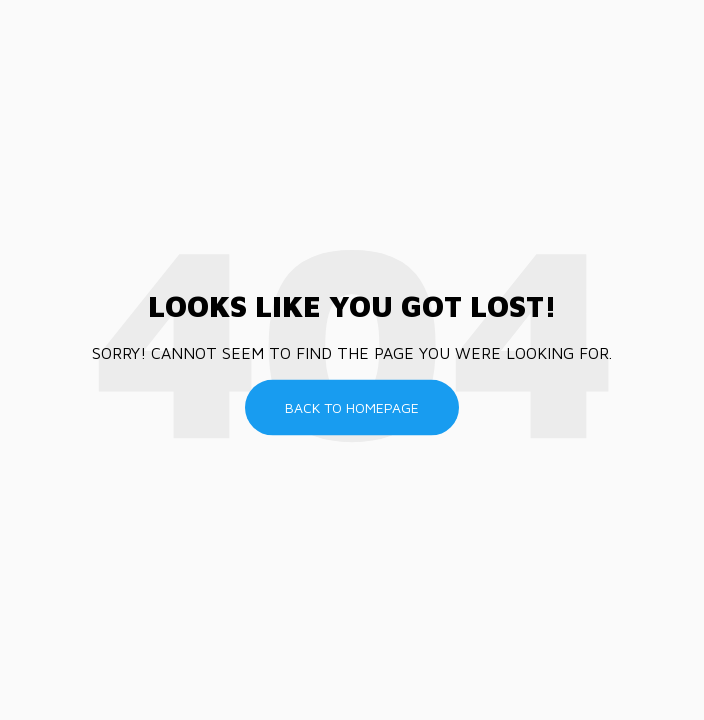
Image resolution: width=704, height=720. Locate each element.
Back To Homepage (352, 407)
